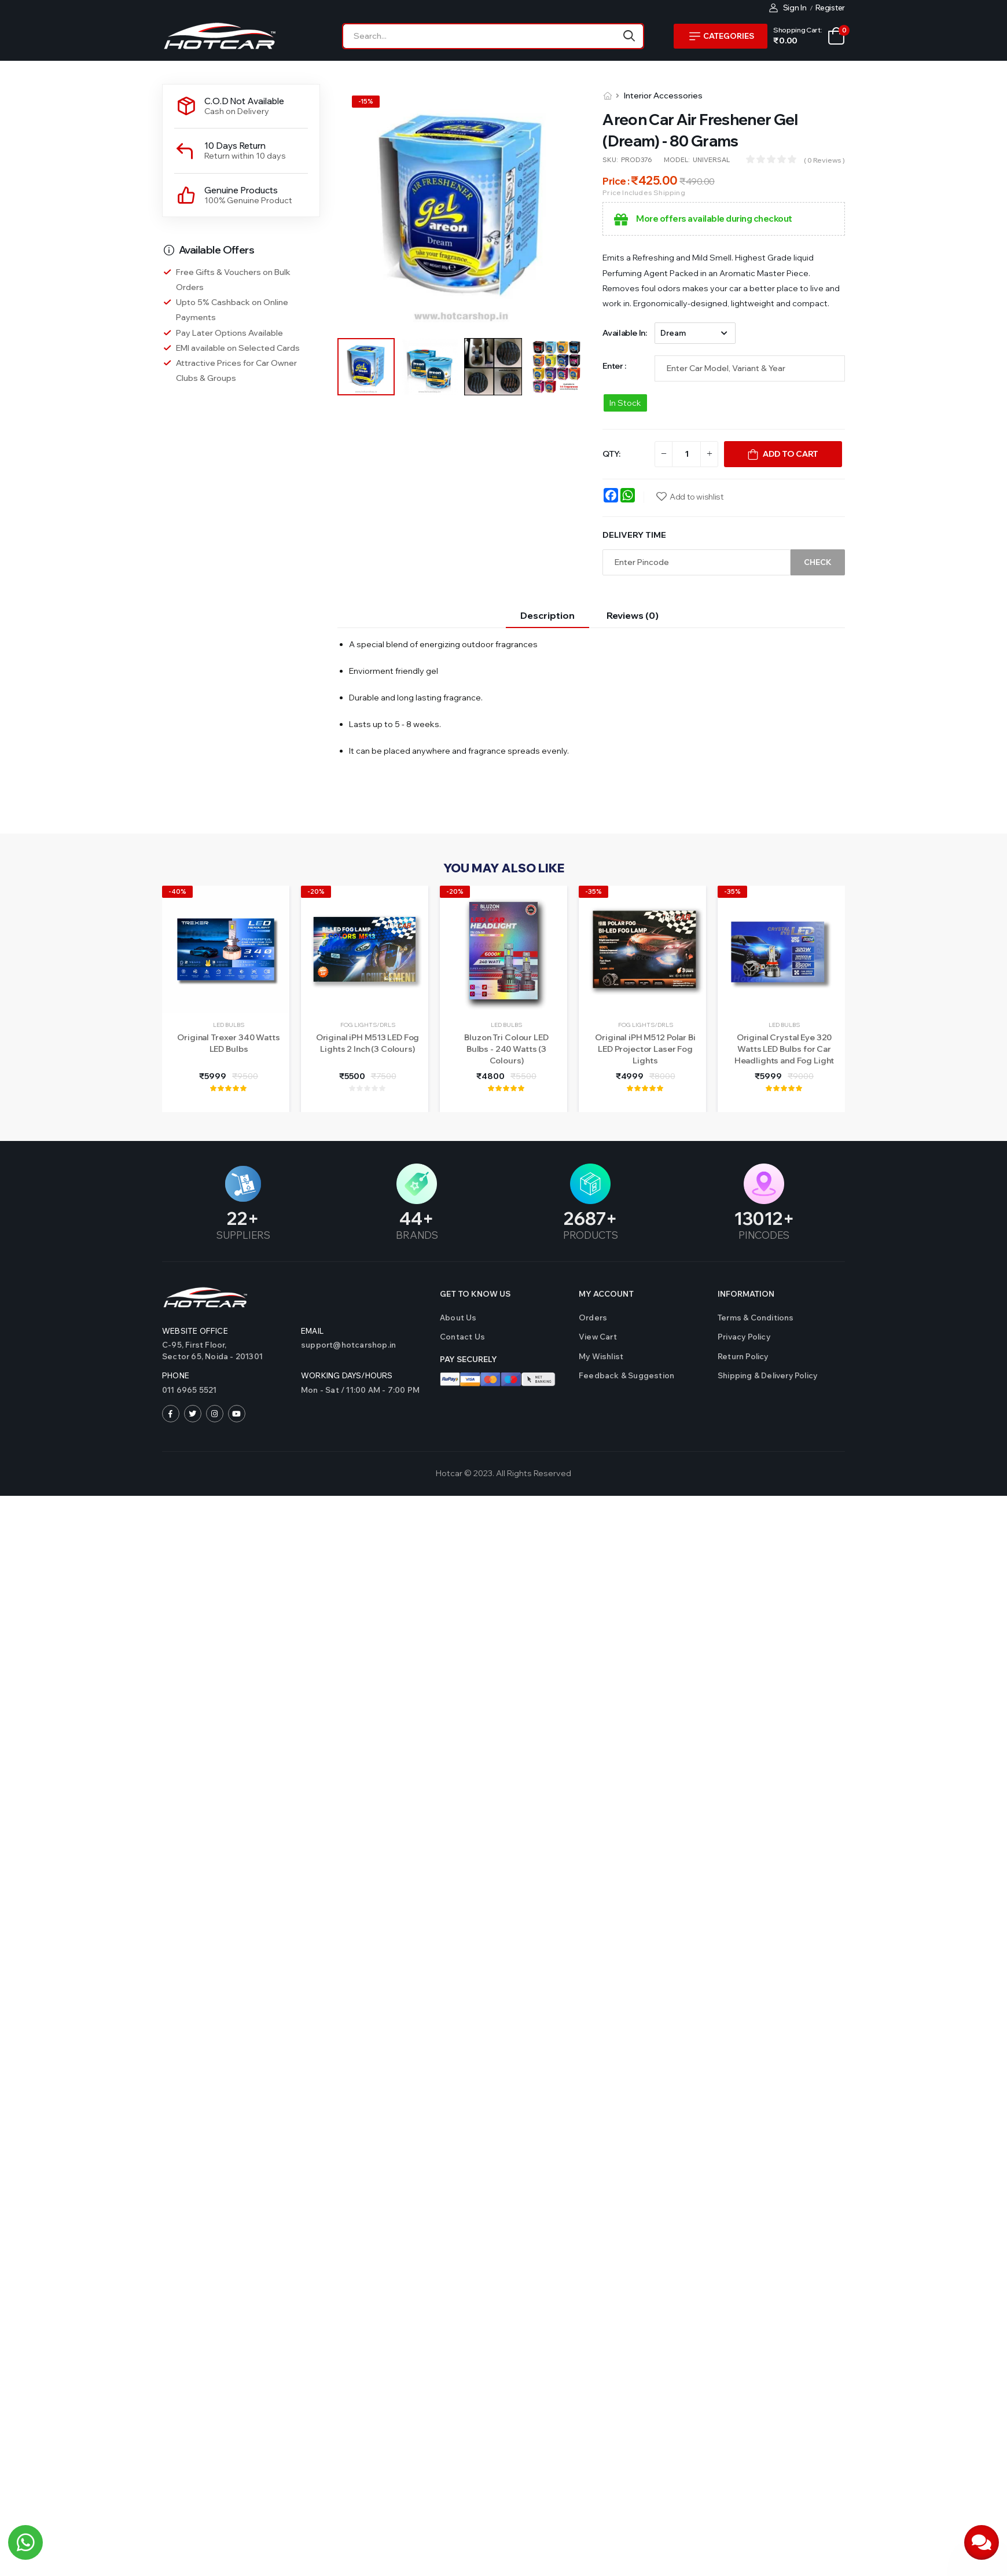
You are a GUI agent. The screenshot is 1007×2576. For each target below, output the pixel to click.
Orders (593, 1317)
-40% (177, 891)
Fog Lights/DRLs (367, 1025)
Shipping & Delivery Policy (767, 1375)
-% (365, 101)
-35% (593, 891)
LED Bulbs (228, 1025)
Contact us (462, 1336)
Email (312, 1330)
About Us (458, 1317)
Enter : (614, 366)
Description (547, 615)
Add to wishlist (697, 496)
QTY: (611, 454)
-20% (316, 891)
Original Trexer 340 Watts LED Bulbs (228, 1043)
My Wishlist (601, 1356)
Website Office (195, 1330)
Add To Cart (790, 454)
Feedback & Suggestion (626, 1375)
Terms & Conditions (756, 1317)
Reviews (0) (633, 615)
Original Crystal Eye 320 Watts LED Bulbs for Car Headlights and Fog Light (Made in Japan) (784, 1054)
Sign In (788, 7)
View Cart (598, 1336)
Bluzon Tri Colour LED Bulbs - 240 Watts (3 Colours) (506, 1048)
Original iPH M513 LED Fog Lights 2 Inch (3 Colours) (368, 1043)
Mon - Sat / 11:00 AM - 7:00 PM (360, 1390)
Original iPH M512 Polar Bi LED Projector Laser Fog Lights (645, 1048)
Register (830, 7)
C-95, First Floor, (225, 1351)
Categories (721, 36)
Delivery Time (634, 535)
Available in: (624, 333)
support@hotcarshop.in (348, 1344)
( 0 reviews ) (824, 160)
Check (818, 562)
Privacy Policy (744, 1336)
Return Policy (743, 1356)
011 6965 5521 (189, 1390)
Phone (175, 1375)
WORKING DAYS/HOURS (347, 1375)
